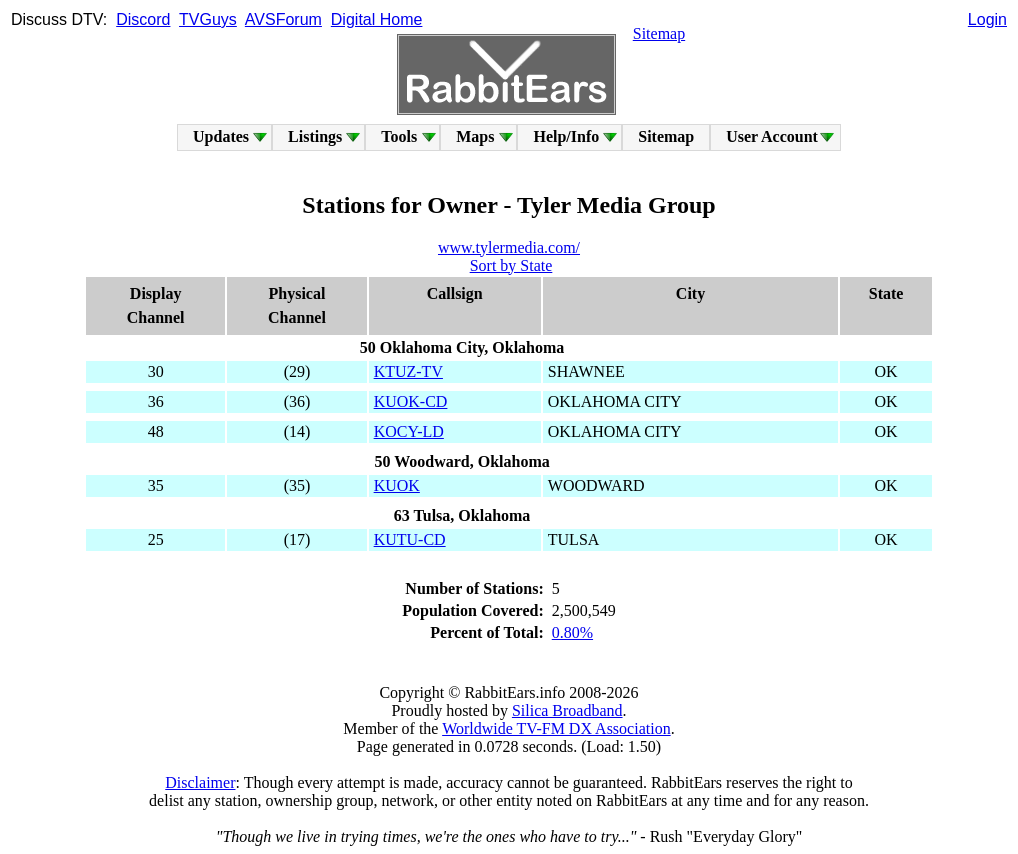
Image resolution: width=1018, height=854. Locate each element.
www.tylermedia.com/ (509, 247)
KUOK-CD (411, 401)
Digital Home (377, 19)
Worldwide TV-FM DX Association (556, 728)
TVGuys (208, 19)
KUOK (397, 485)
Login (987, 19)
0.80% (572, 632)
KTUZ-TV (408, 371)
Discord (143, 19)
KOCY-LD (409, 431)
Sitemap (659, 33)
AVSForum (283, 19)
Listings (315, 136)
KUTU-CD (410, 539)
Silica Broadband (567, 710)
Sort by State (511, 265)
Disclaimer (200, 782)
